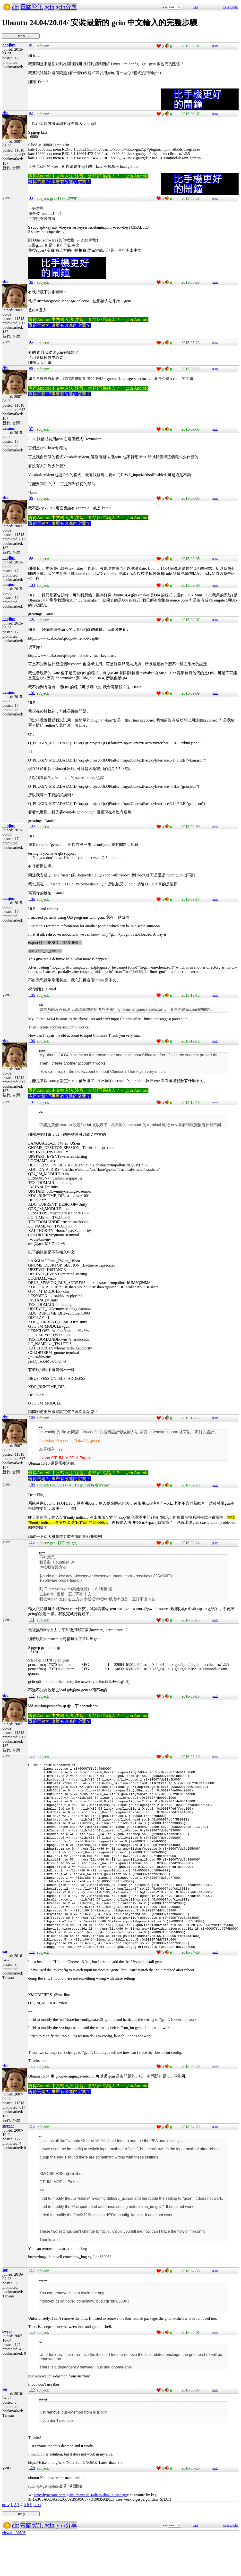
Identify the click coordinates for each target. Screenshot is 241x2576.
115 (31, 2103)
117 (31, 2307)
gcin (49, 7)
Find (195, 7)
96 (31, 368)
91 (31, 45)
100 (32, 585)
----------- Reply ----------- (21, 36)
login (226, 7)
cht (15, 7)
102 (32, 693)
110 (31, 1542)
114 (31, 1989)
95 (31, 342)
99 (31, 558)
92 (31, 113)
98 (31, 498)
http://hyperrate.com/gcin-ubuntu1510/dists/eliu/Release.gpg (81, 2532)
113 (31, 1756)
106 (32, 1041)
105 (32, 995)
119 (31, 2427)
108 (32, 1417)
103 (32, 826)
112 (31, 1696)
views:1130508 (14, 2570)
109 (32, 1485)
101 (32, 619)
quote (215, 46)
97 (31, 429)
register (234, 7)
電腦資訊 (31, 7)
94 (31, 282)
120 (32, 2505)
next (37, 2541)
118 (31, 2369)
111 (31, 1620)
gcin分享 (66, 7)
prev (5, 2541)
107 (32, 1102)
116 (31, 2163)
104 (32, 899)
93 (31, 198)
